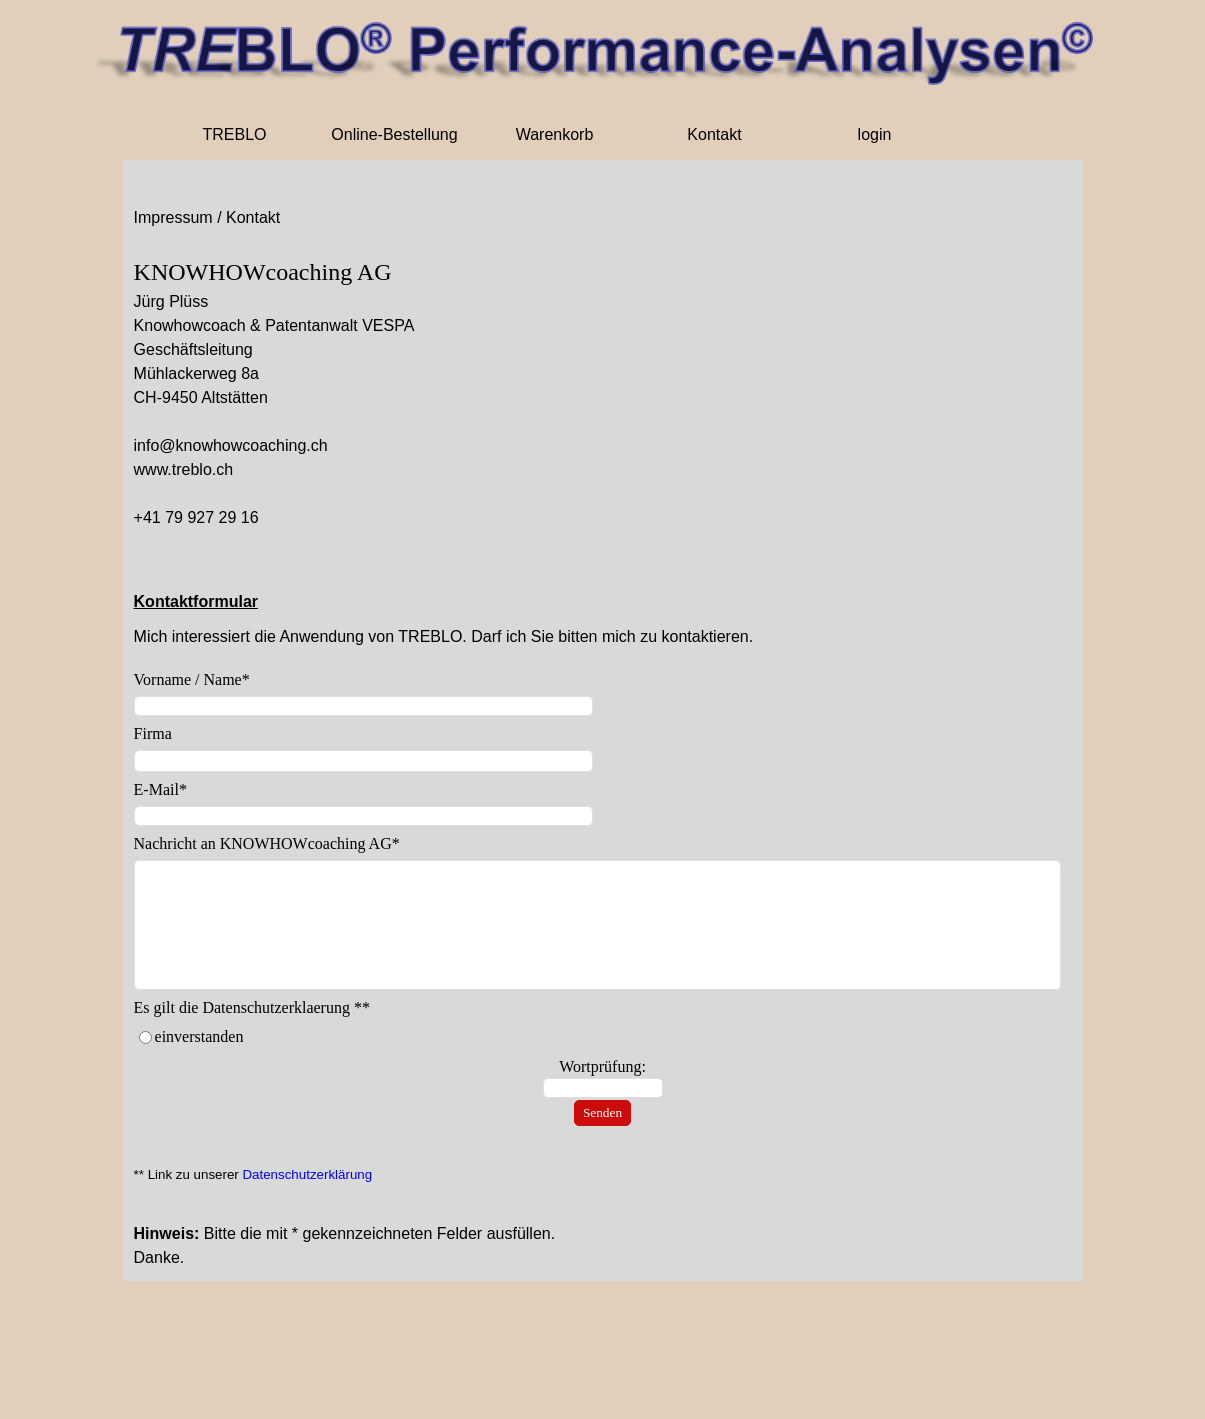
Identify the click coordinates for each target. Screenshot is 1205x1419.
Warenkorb (555, 134)
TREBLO (234, 134)
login (875, 134)
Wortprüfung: (602, 1066)
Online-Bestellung (394, 134)
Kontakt (714, 134)
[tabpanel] (603, 392)
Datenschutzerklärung (307, 1174)
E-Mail (160, 789)
